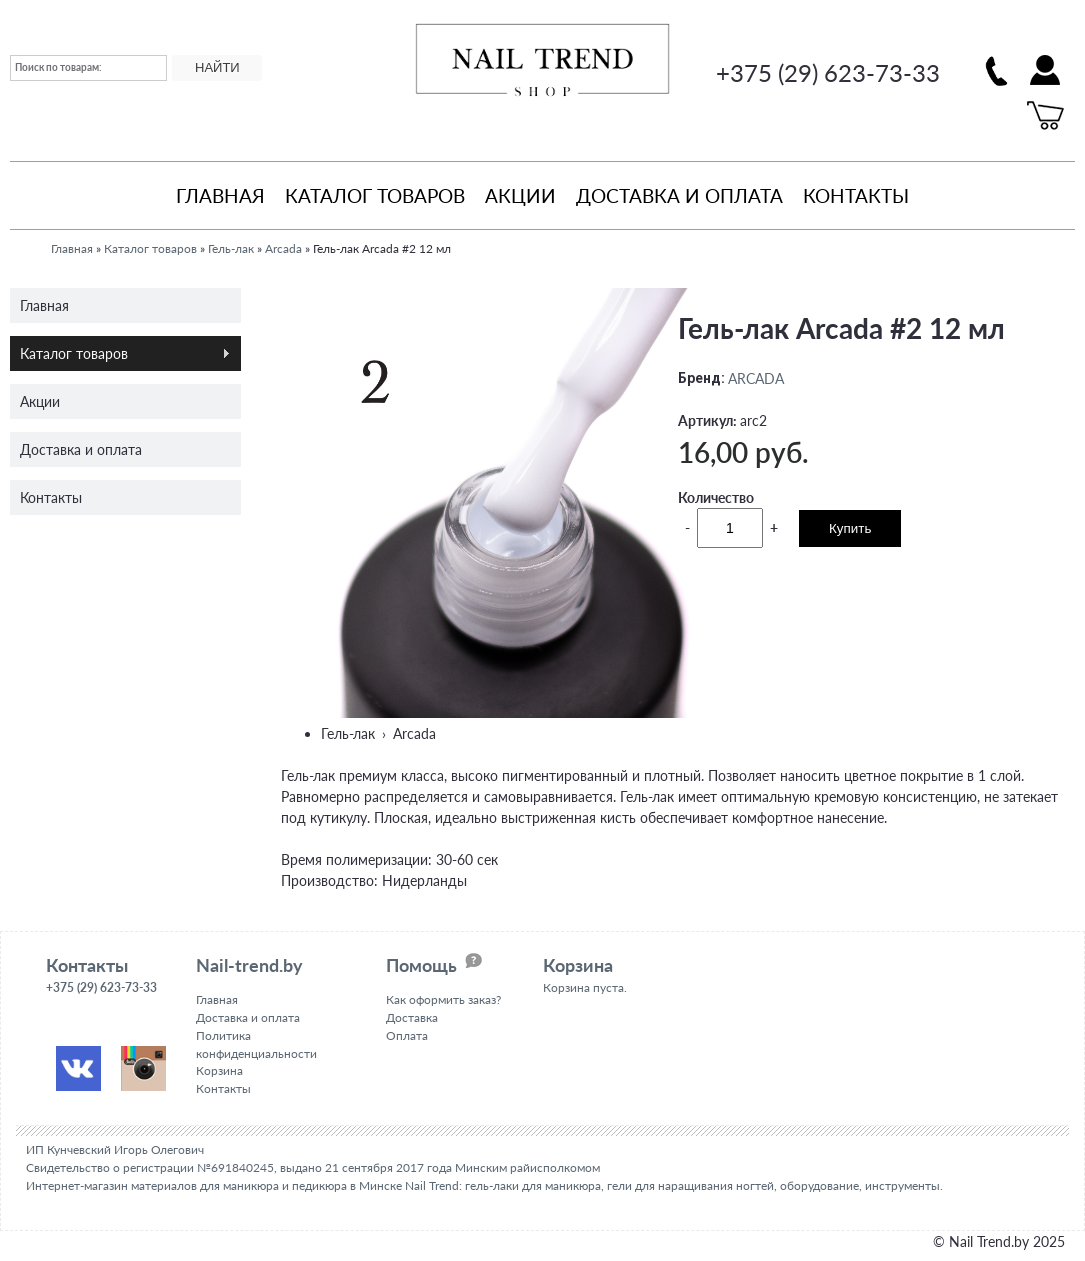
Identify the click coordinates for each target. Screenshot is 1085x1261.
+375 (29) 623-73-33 (828, 72)
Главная (220, 194)
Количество (716, 496)
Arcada (283, 248)
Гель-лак (231, 248)
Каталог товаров (375, 194)
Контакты (856, 194)
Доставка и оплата (679, 194)
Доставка (412, 1016)
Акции (520, 194)
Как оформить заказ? (443, 998)
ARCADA (756, 377)
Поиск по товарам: (58, 67)
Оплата (407, 1034)
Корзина (219, 1070)
